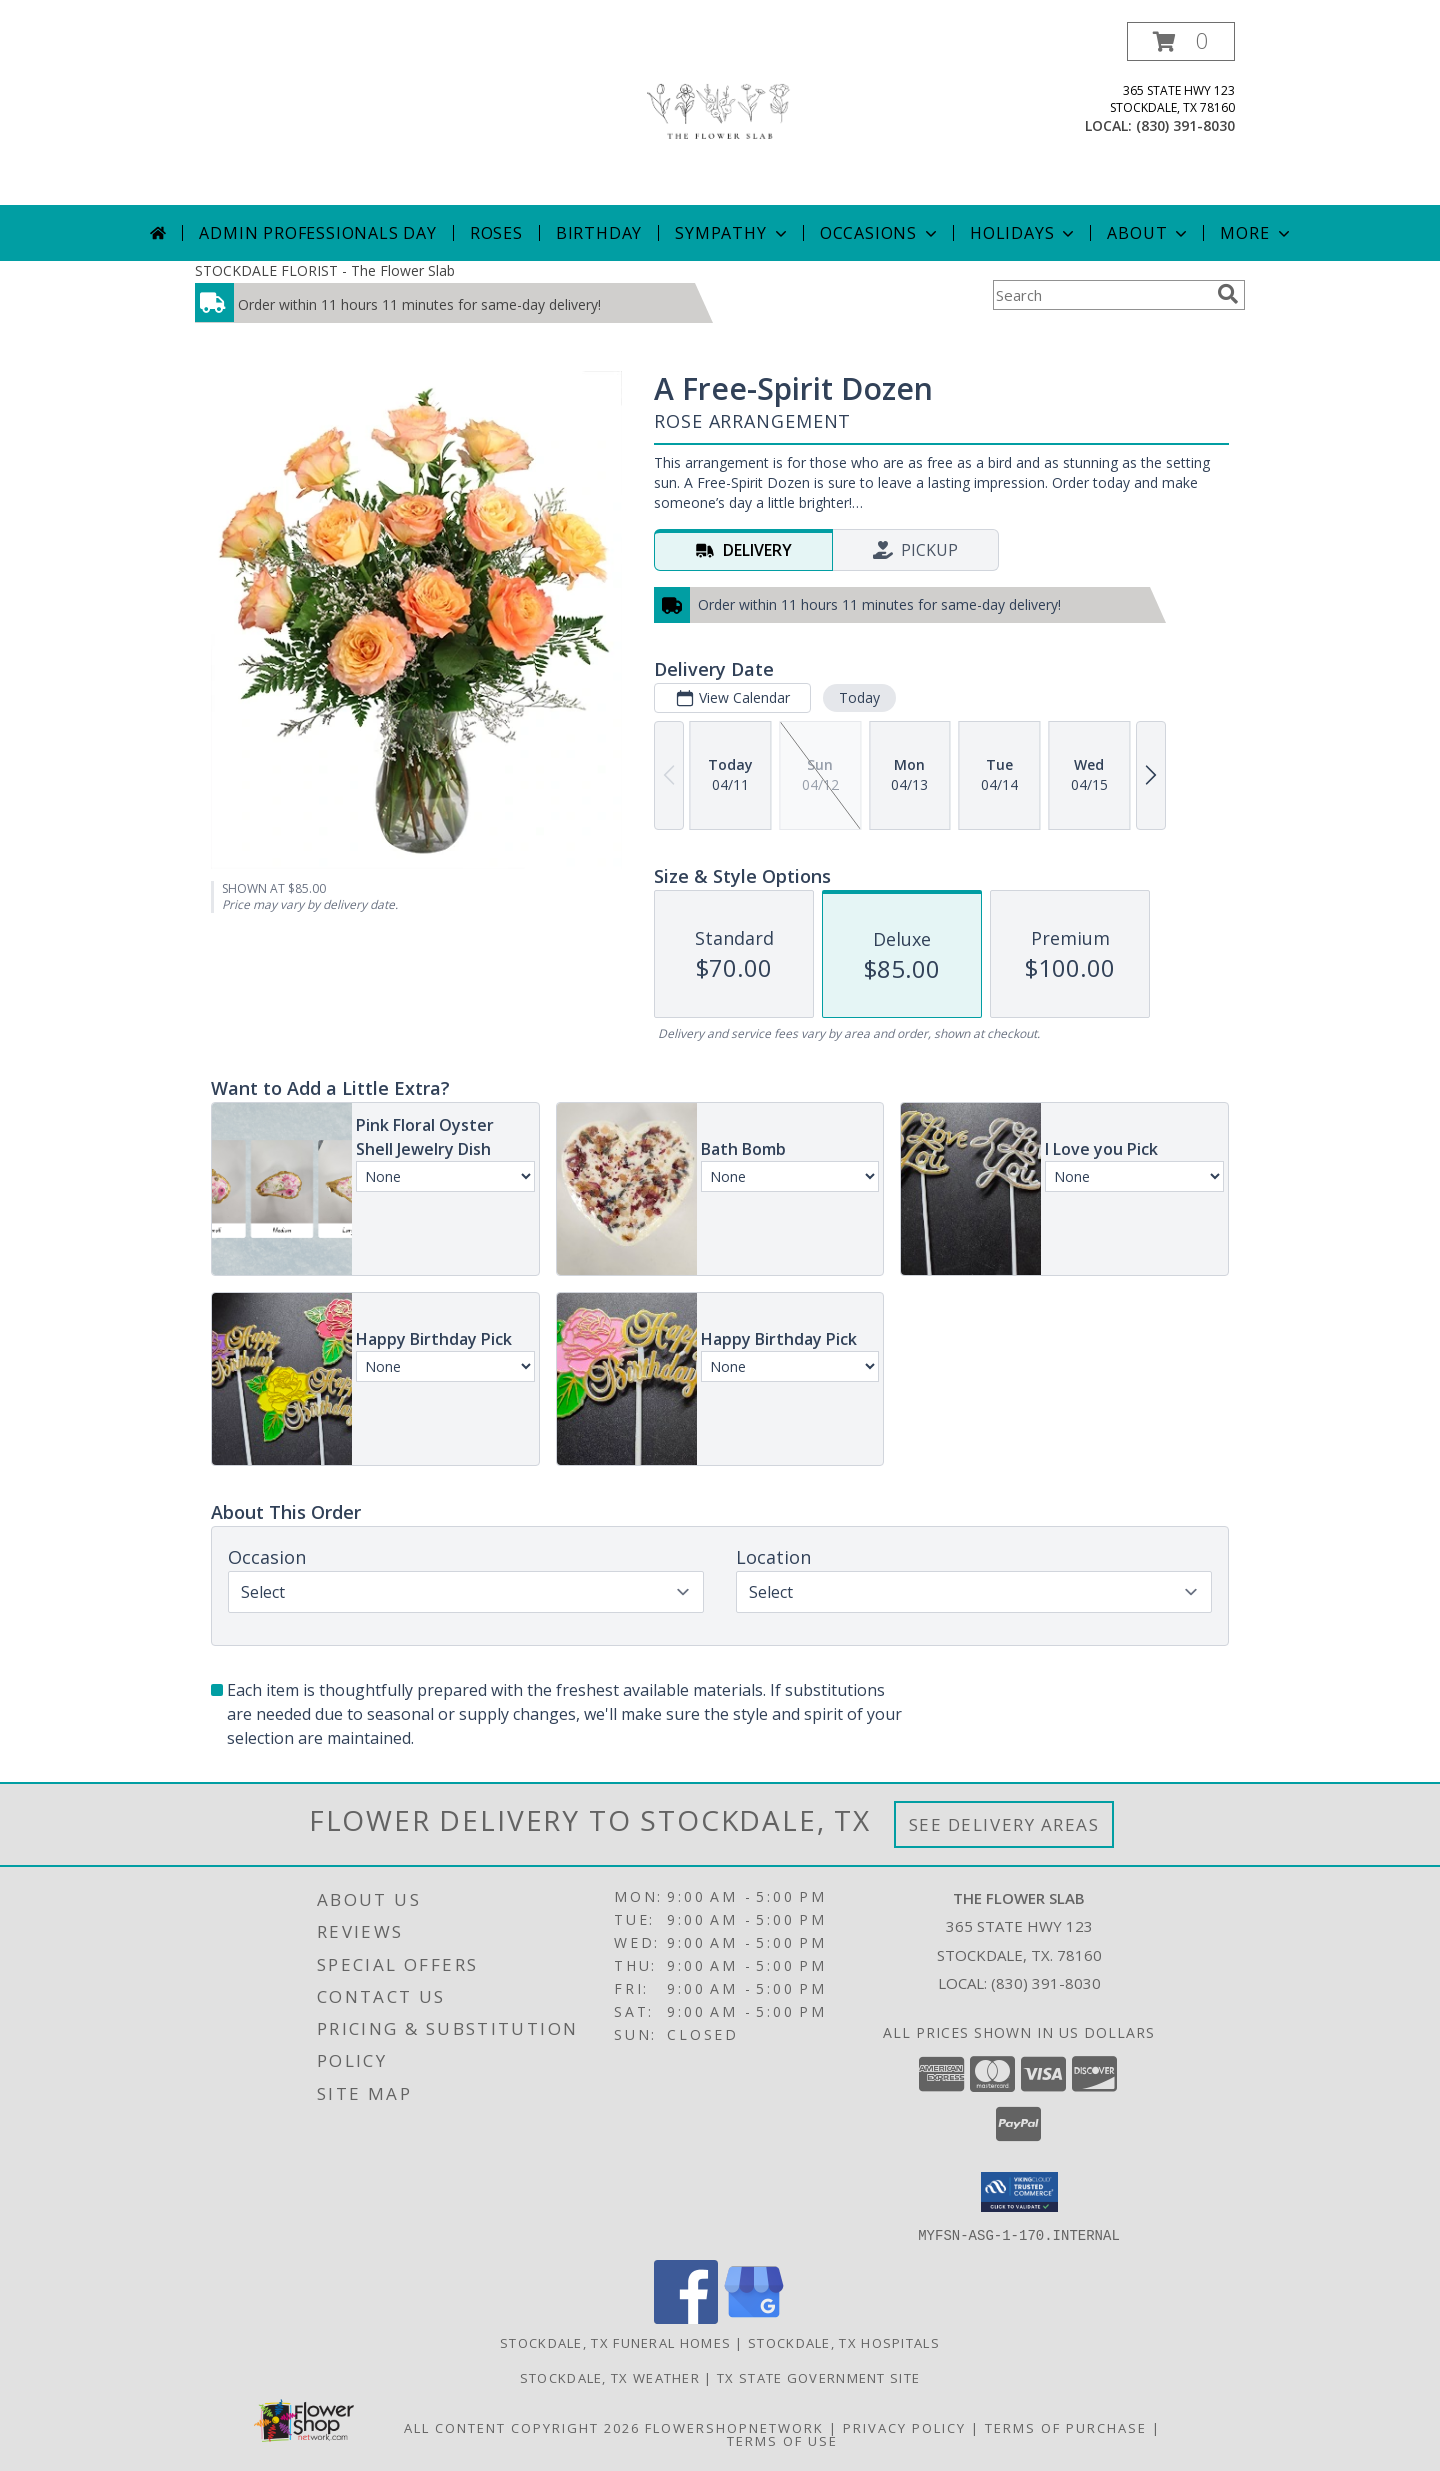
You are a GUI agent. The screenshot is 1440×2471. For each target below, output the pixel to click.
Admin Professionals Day (317, 233)
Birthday (599, 233)
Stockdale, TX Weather (610, 2377)
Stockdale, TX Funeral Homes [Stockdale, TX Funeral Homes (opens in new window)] (615, 2342)
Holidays (1024, 233)
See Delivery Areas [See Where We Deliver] (1004, 1824)
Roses (496, 233)
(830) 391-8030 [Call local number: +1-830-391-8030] (1185, 125)
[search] (1228, 294)
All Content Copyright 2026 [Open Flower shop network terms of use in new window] (522, 2427)
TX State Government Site (818, 2377)
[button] (1181, 41)
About (1149, 233)
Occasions (880, 233)
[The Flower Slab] (720, 113)
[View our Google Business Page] (754, 2317)
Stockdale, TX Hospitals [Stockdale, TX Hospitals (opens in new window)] (844, 2342)
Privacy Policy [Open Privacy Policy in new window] (904, 2427)
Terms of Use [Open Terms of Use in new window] (782, 2440)
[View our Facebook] (686, 2317)
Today (859, 697)
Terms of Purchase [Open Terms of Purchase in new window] (1066, 2427)
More (1256, 233)
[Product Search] (1101, 295)
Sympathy (732, 233)
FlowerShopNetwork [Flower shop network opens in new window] (734, 2427)
